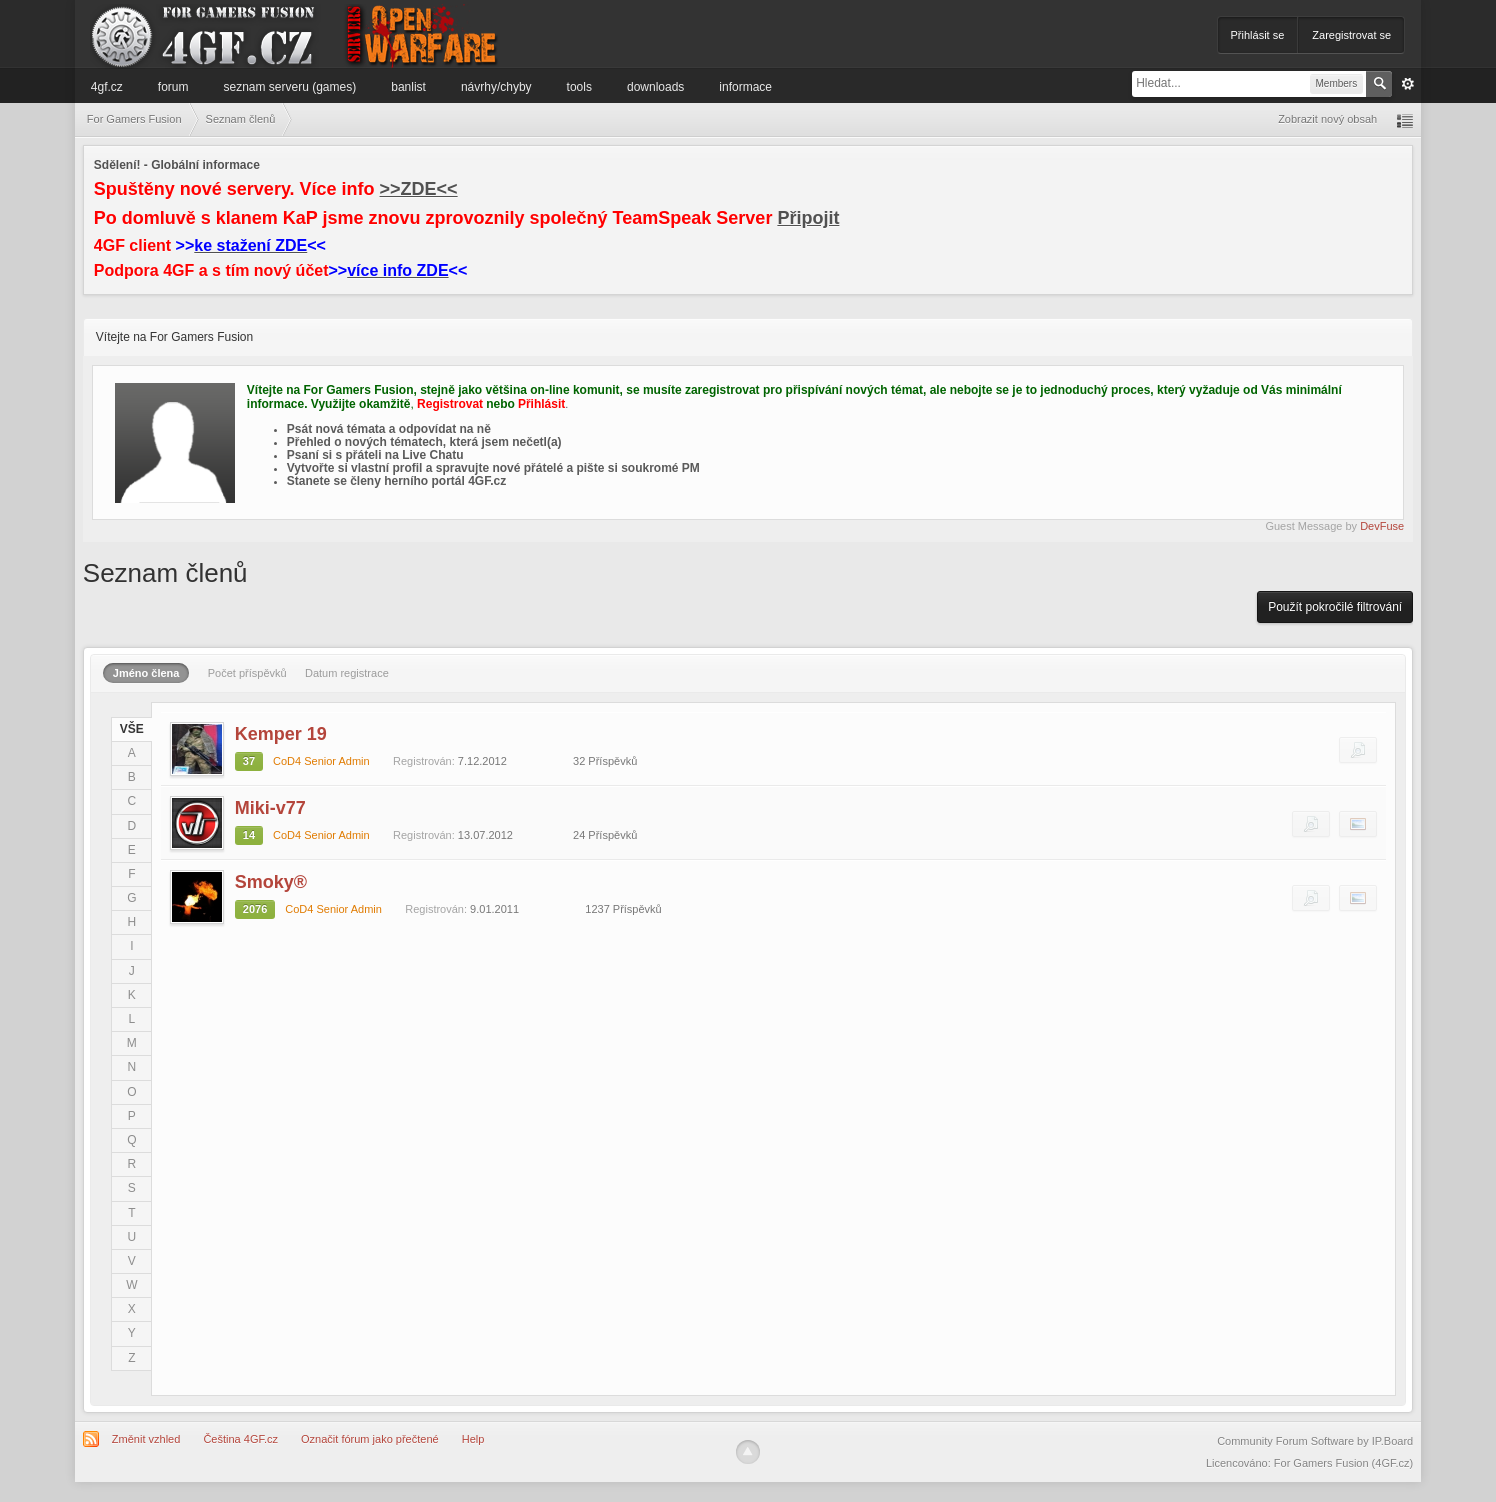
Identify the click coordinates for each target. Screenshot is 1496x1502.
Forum (173, 87)
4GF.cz (107, 87)
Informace (745, 87)
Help (473, 1439)
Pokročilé (1408, 84)
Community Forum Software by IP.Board (1315, 1441)
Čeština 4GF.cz (240, 1439)
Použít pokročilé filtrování (1335, 607)
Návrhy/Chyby (496, 87)
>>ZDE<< (419, 189)
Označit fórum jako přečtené (370, 1439)
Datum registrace (347, 673)
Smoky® (271, 882)
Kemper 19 (281, 734)
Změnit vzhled (146, 1439)
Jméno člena (146, 673)
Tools (579, 87)
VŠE (132, 729)
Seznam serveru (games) (290, 87)
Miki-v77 (270, 808)
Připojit (808, 218)
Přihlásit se (1258, 35)
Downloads (655, 87)
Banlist (408, 87)
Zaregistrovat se (1351, 35)
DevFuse (1382, 526)
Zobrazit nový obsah (1327, 119)
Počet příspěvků (247, 673)
